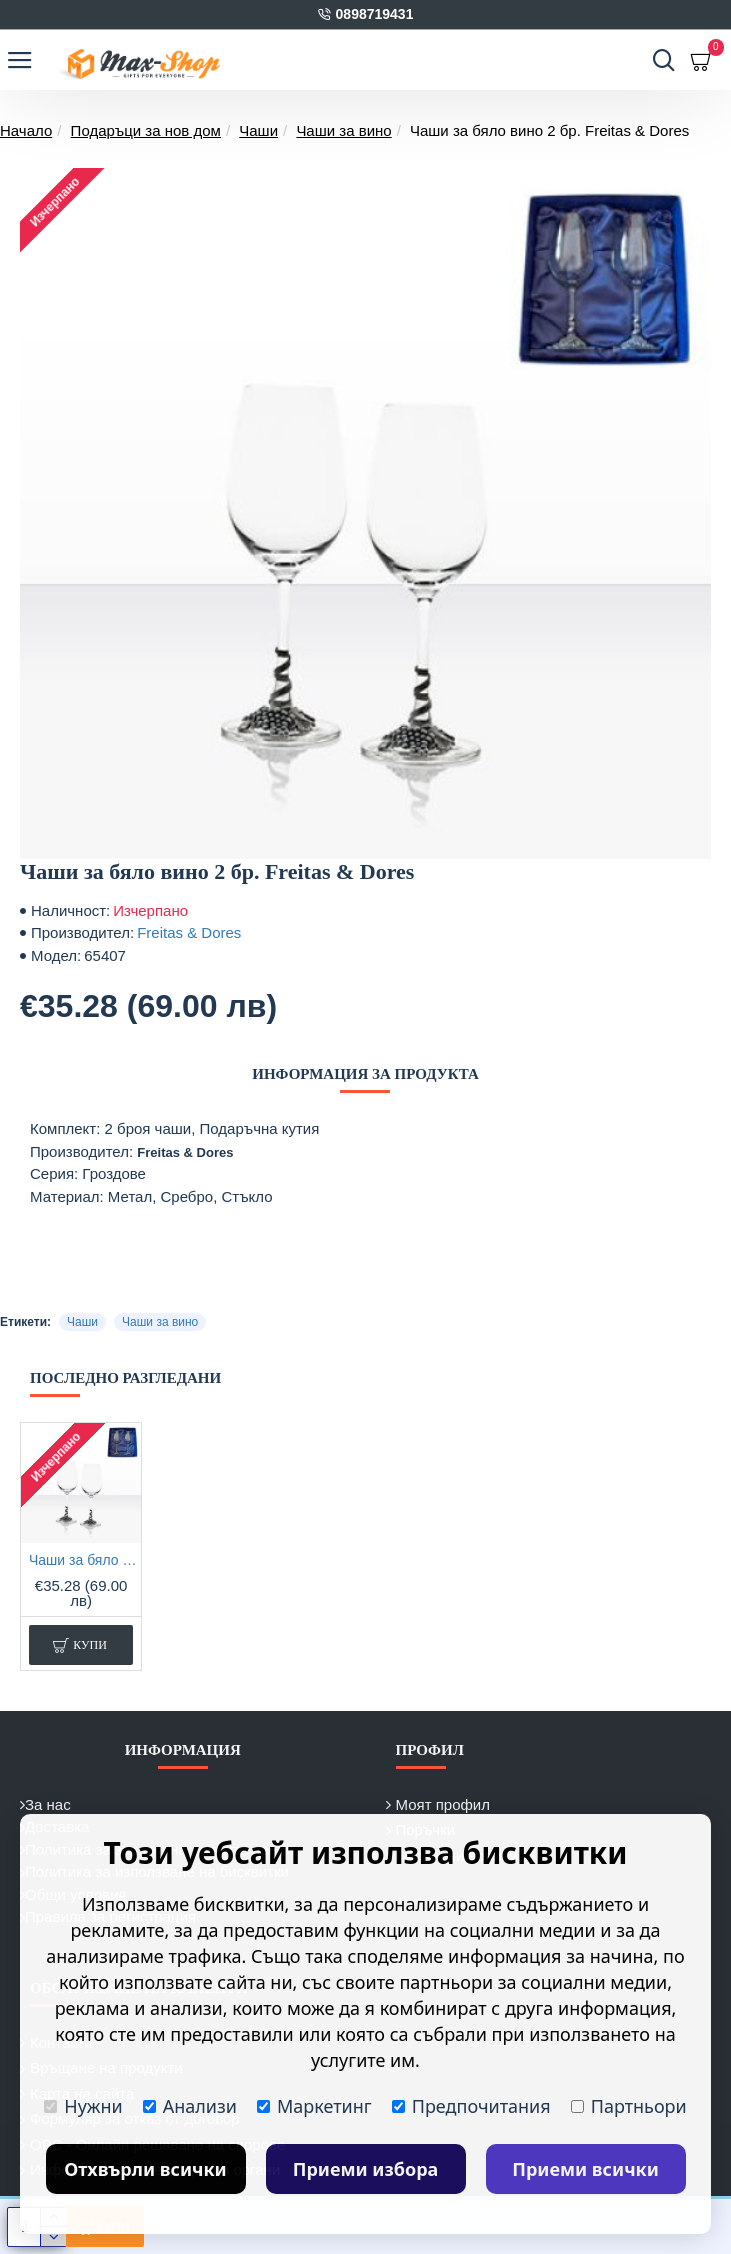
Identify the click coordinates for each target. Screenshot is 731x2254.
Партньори (629, 2106)
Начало (26, 130)
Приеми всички (585, 2169)
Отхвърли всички (145, 2169)
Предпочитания (471, 2106)
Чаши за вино (343, 130)
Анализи (190, 2106)
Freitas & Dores (189, 932)
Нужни (83, 2106)
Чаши (258, 130)
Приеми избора (366, 2169)
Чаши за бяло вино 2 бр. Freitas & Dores (85, 1560)
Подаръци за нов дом (146, 130)
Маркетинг (314, 2106)
